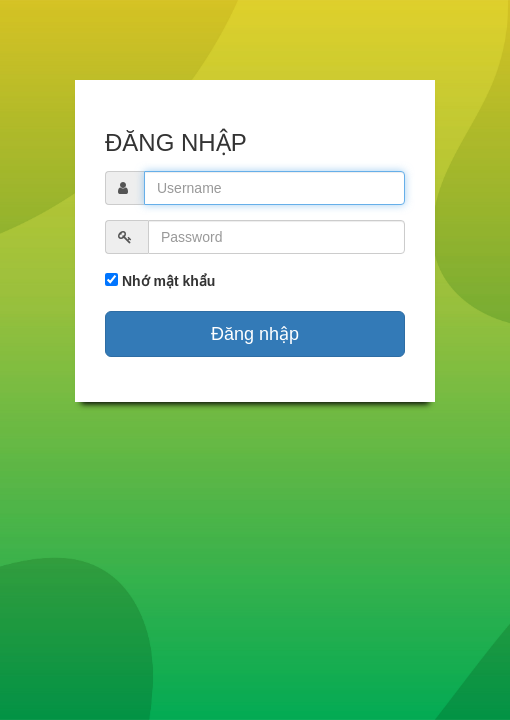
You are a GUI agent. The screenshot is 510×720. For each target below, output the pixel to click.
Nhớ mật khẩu (166, 281)
